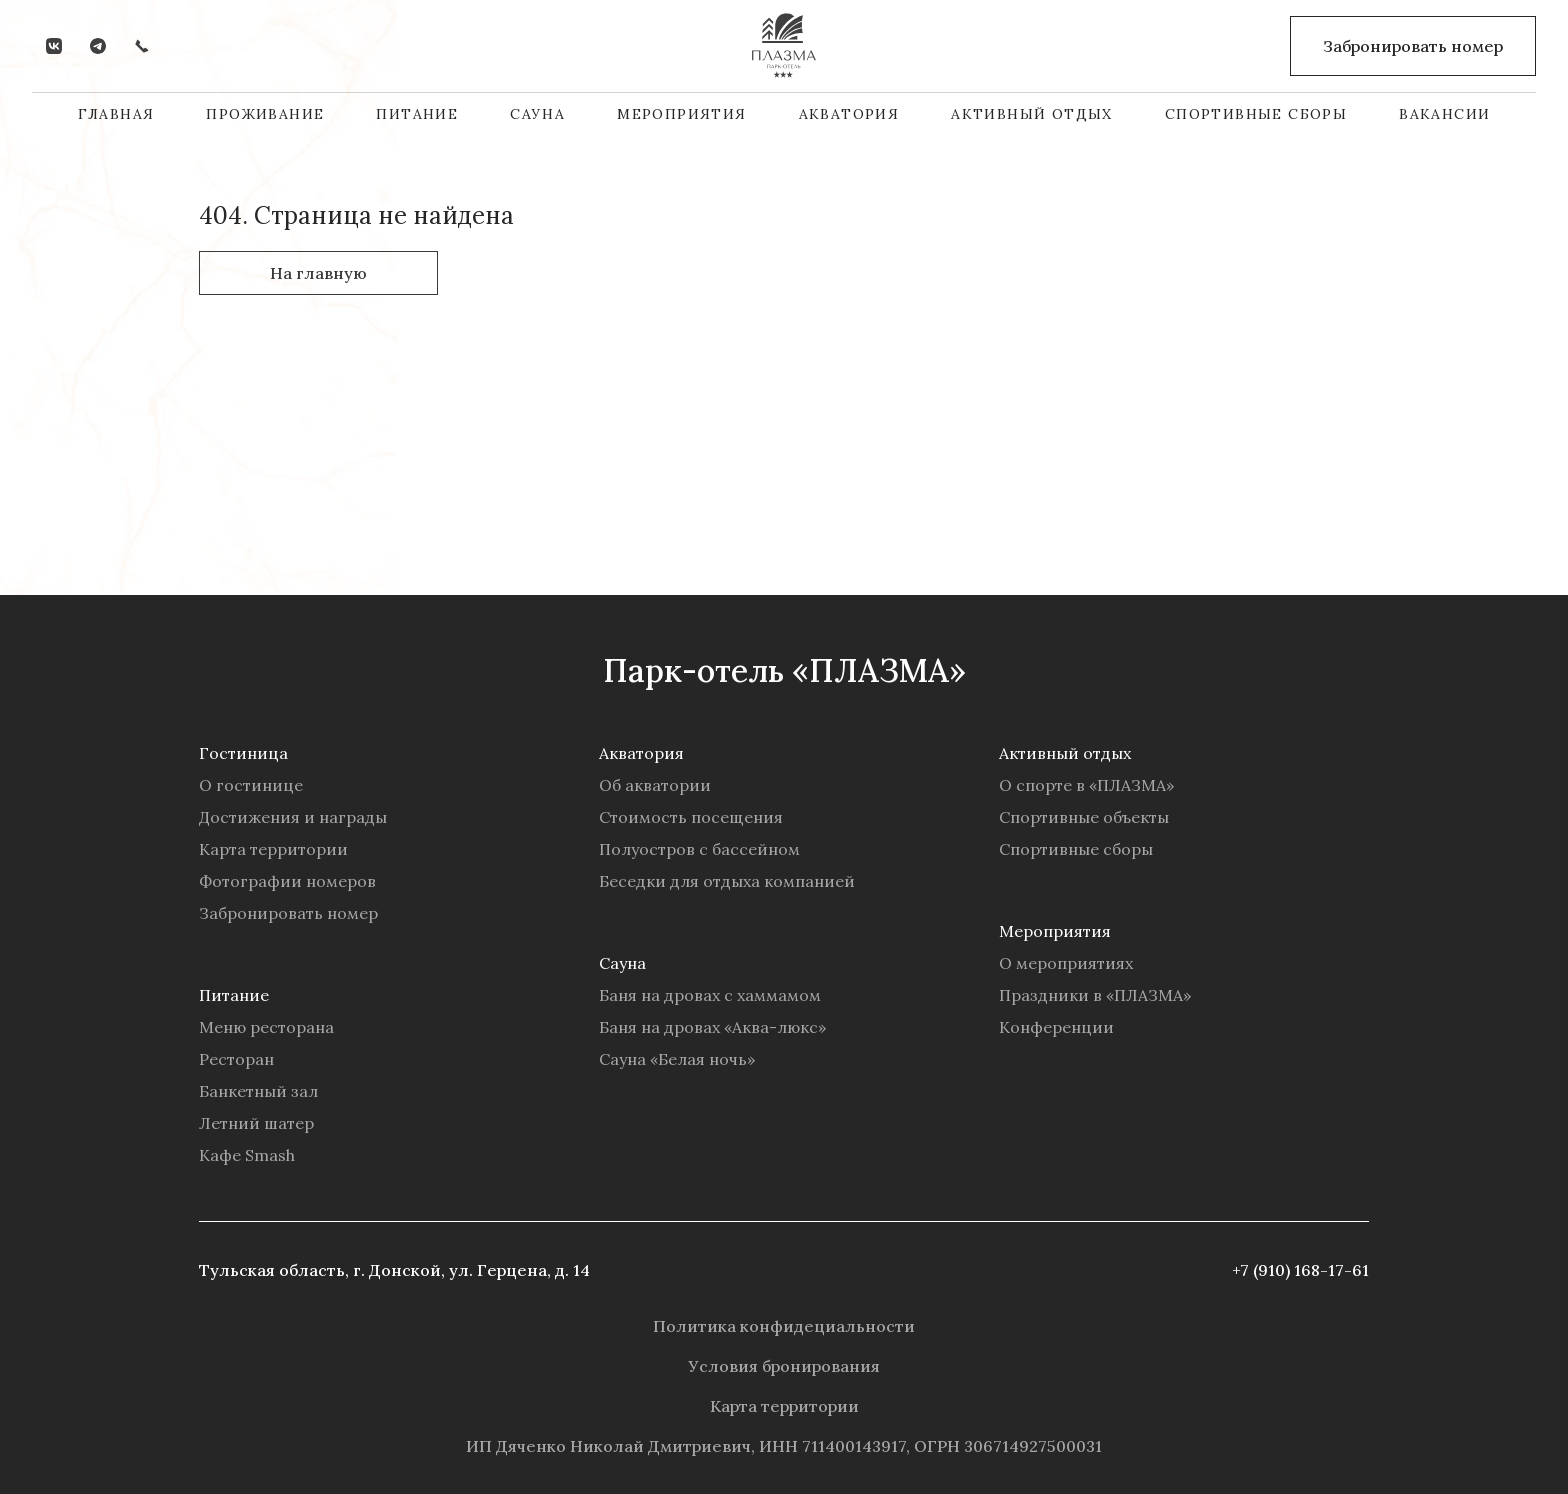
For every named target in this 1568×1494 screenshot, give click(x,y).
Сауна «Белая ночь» (677, 1059)
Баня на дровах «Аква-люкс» (712, 1027)
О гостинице (251, 785)
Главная (116, 114)
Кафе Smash (247, 1155)
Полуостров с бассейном (699, 849)
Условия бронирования (784, 1366)
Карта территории (273, 849)
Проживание (265, 114)
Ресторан (236, 1059)
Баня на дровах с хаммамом (710, 995)
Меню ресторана (266, 1027)
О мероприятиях (1066, 963)
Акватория (849, 114)
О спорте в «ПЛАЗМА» (1086, 785)
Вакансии (1444, 114)
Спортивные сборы (1256, 114)
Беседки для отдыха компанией (727, 881)
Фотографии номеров (287, 881)
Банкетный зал (258, 1091)
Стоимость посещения (691, 817)
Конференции (1056, 1027)
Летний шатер (256, 1123)
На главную (318, 273)
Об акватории (655, 785)
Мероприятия (681, 114)
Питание (417, 114)
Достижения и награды (293, 817)
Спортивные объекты (1084, 817)
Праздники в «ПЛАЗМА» (1095, 995)
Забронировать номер (288, 913)
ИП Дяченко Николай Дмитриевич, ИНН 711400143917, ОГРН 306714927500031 (784, 1446)
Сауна (537, 114)
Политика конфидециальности (784, 1326)
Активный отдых (1032, 114)
